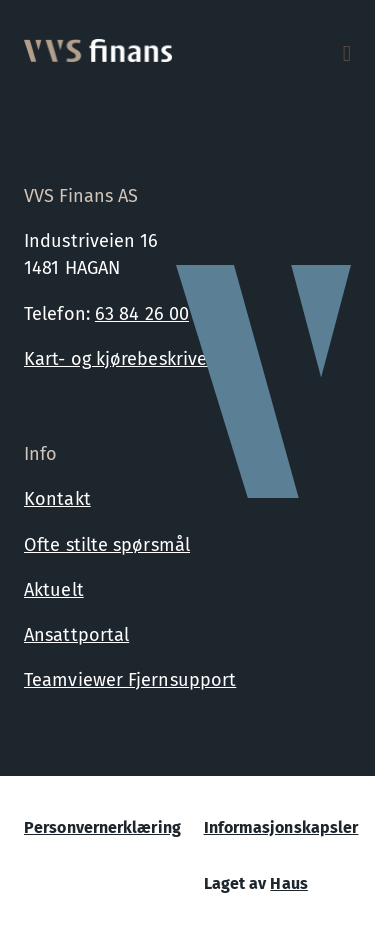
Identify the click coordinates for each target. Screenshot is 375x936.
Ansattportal (76, 635)
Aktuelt (54, 590)
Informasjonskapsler (281, 827)
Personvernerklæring (102, 827)
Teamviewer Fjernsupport (130, 680)
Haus (288, 883)
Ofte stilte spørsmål (107, 545)
